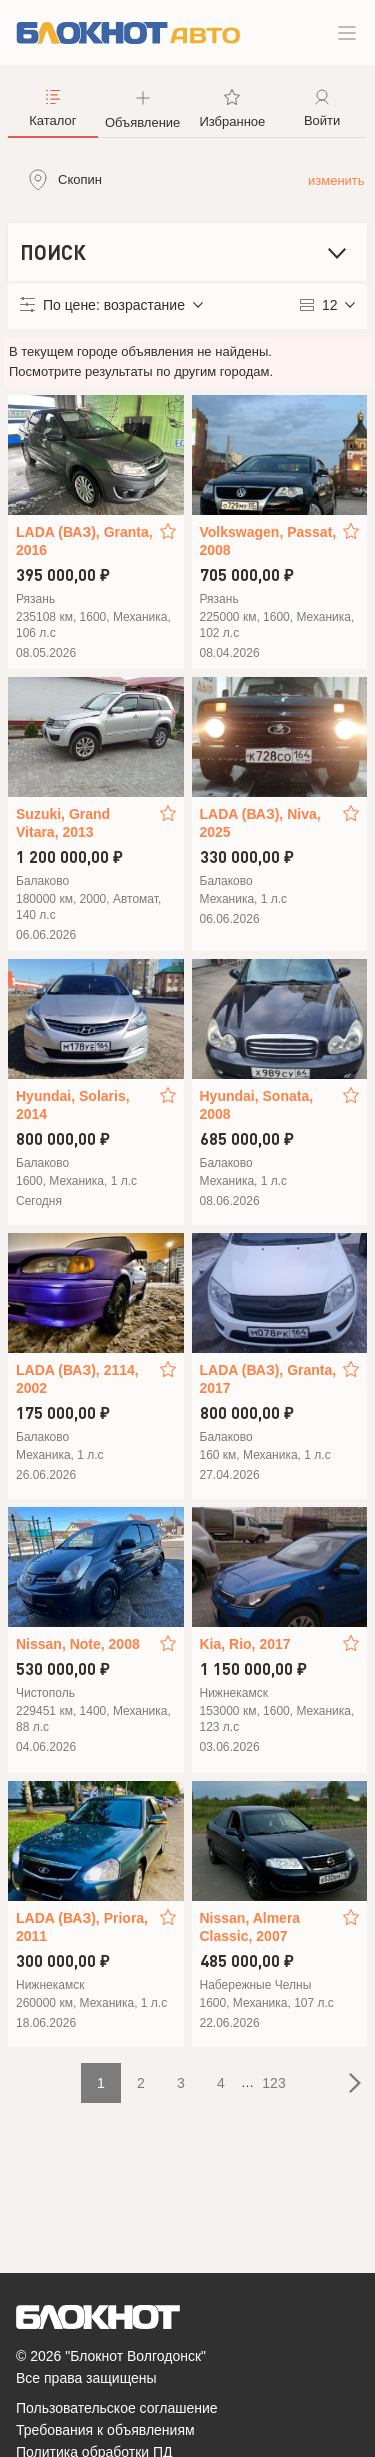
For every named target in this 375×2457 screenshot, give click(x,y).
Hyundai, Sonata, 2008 (257, 1105)
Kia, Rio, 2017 (245, 1644)
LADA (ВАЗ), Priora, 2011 (82, 1927)
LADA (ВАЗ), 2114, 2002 (77, 1379)
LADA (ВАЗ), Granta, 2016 (84, 541)
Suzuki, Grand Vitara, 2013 (63, 823)
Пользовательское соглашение (117, 2408)
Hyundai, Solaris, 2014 (73, 1105)
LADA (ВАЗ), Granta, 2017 (268, 1379)
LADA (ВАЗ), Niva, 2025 (260, 823)
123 (273, 2083)
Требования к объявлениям (105, 2430)
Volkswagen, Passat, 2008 (268, 541)
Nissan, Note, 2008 (78, 1644)
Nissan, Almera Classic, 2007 (250, 1927)
